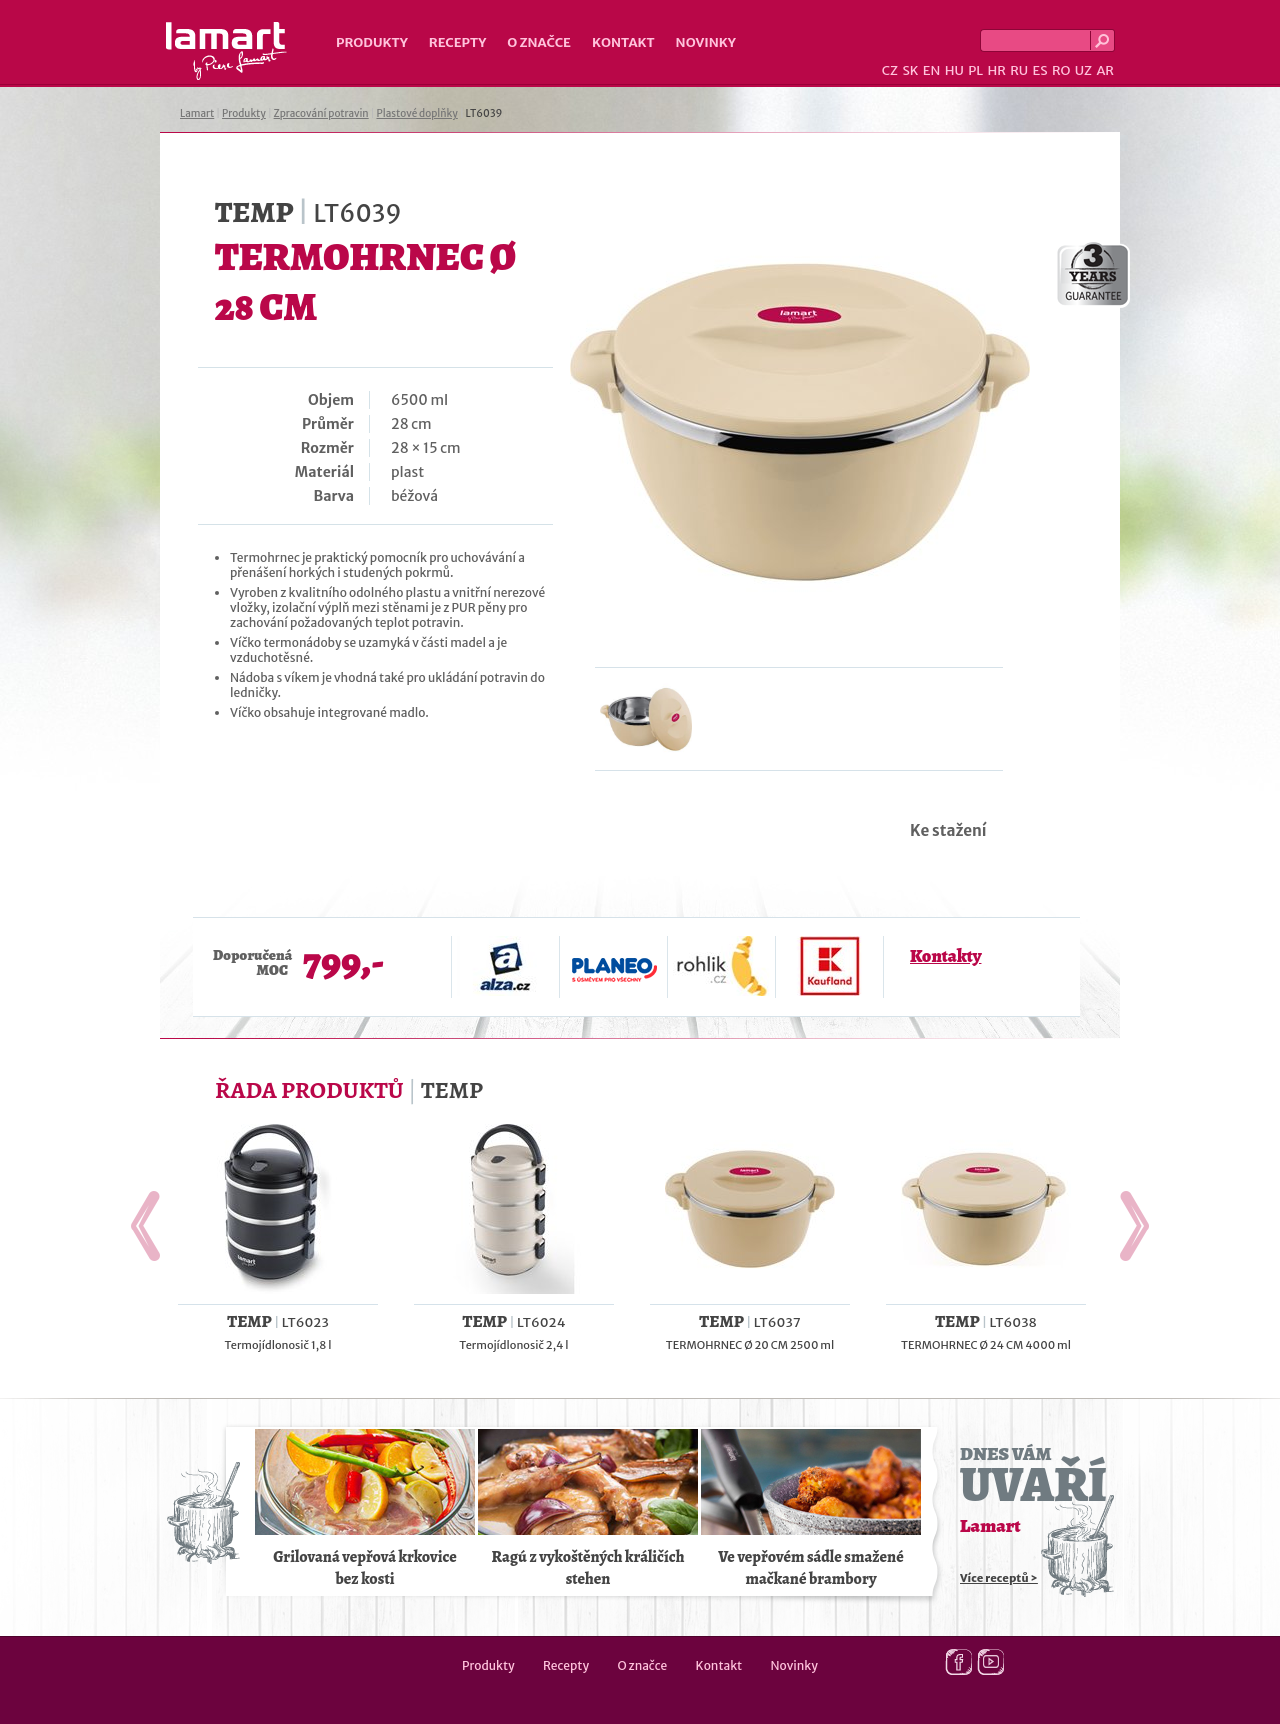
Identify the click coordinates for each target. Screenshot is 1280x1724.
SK (910, 70)
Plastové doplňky (416, 113)
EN (932, 70)
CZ (890, 70)
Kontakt (623, 42)
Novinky (706, 42)
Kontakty (945, 956)
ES (1040, 70)
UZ (1083, 70)
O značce (539, 42)
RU (1019, 70)
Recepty (457, 42)
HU (954, 70)
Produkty (372, 42)
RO (1061, 70)
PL (975, 70)
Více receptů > (999, 1578)
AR (1105, 70)
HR (996, 70)
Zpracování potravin (321, 113)
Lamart (226, 51)
